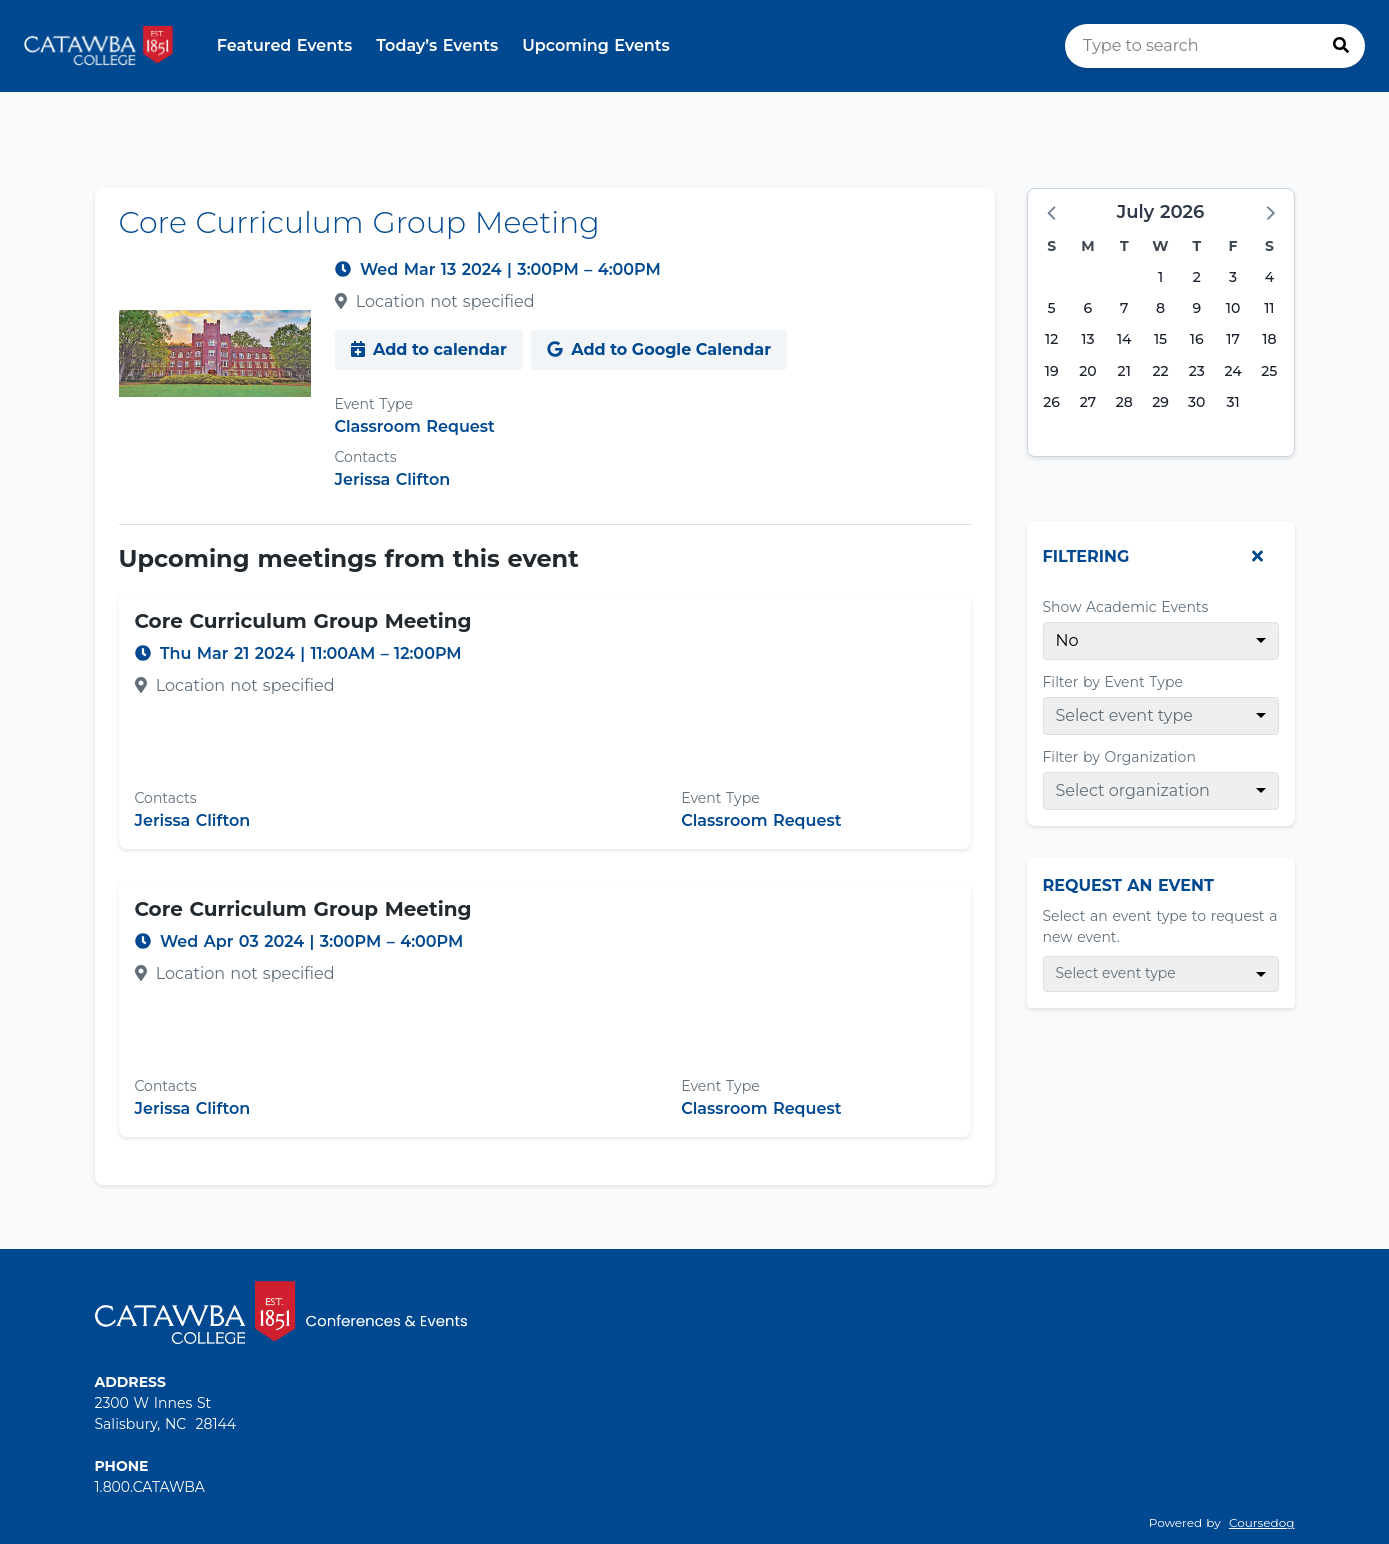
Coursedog (1262, 1522)
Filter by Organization (1119, 757)
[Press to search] (1341, 46)
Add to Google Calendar (659, 349)
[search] (1215, 46)
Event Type (374, 404)
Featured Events (285, 45)
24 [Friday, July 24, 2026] (1232, 371)
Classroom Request (415, 426)
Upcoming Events (596, 45)
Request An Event (1128, 885)
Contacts (366, 457)
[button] (1053, 212)
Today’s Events (437, 45)
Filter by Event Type (1113, 682)
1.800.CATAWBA (150, 1487)
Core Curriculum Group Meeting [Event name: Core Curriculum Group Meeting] (303, 621)
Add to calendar (429, 349)
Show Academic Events (1126, 607)
